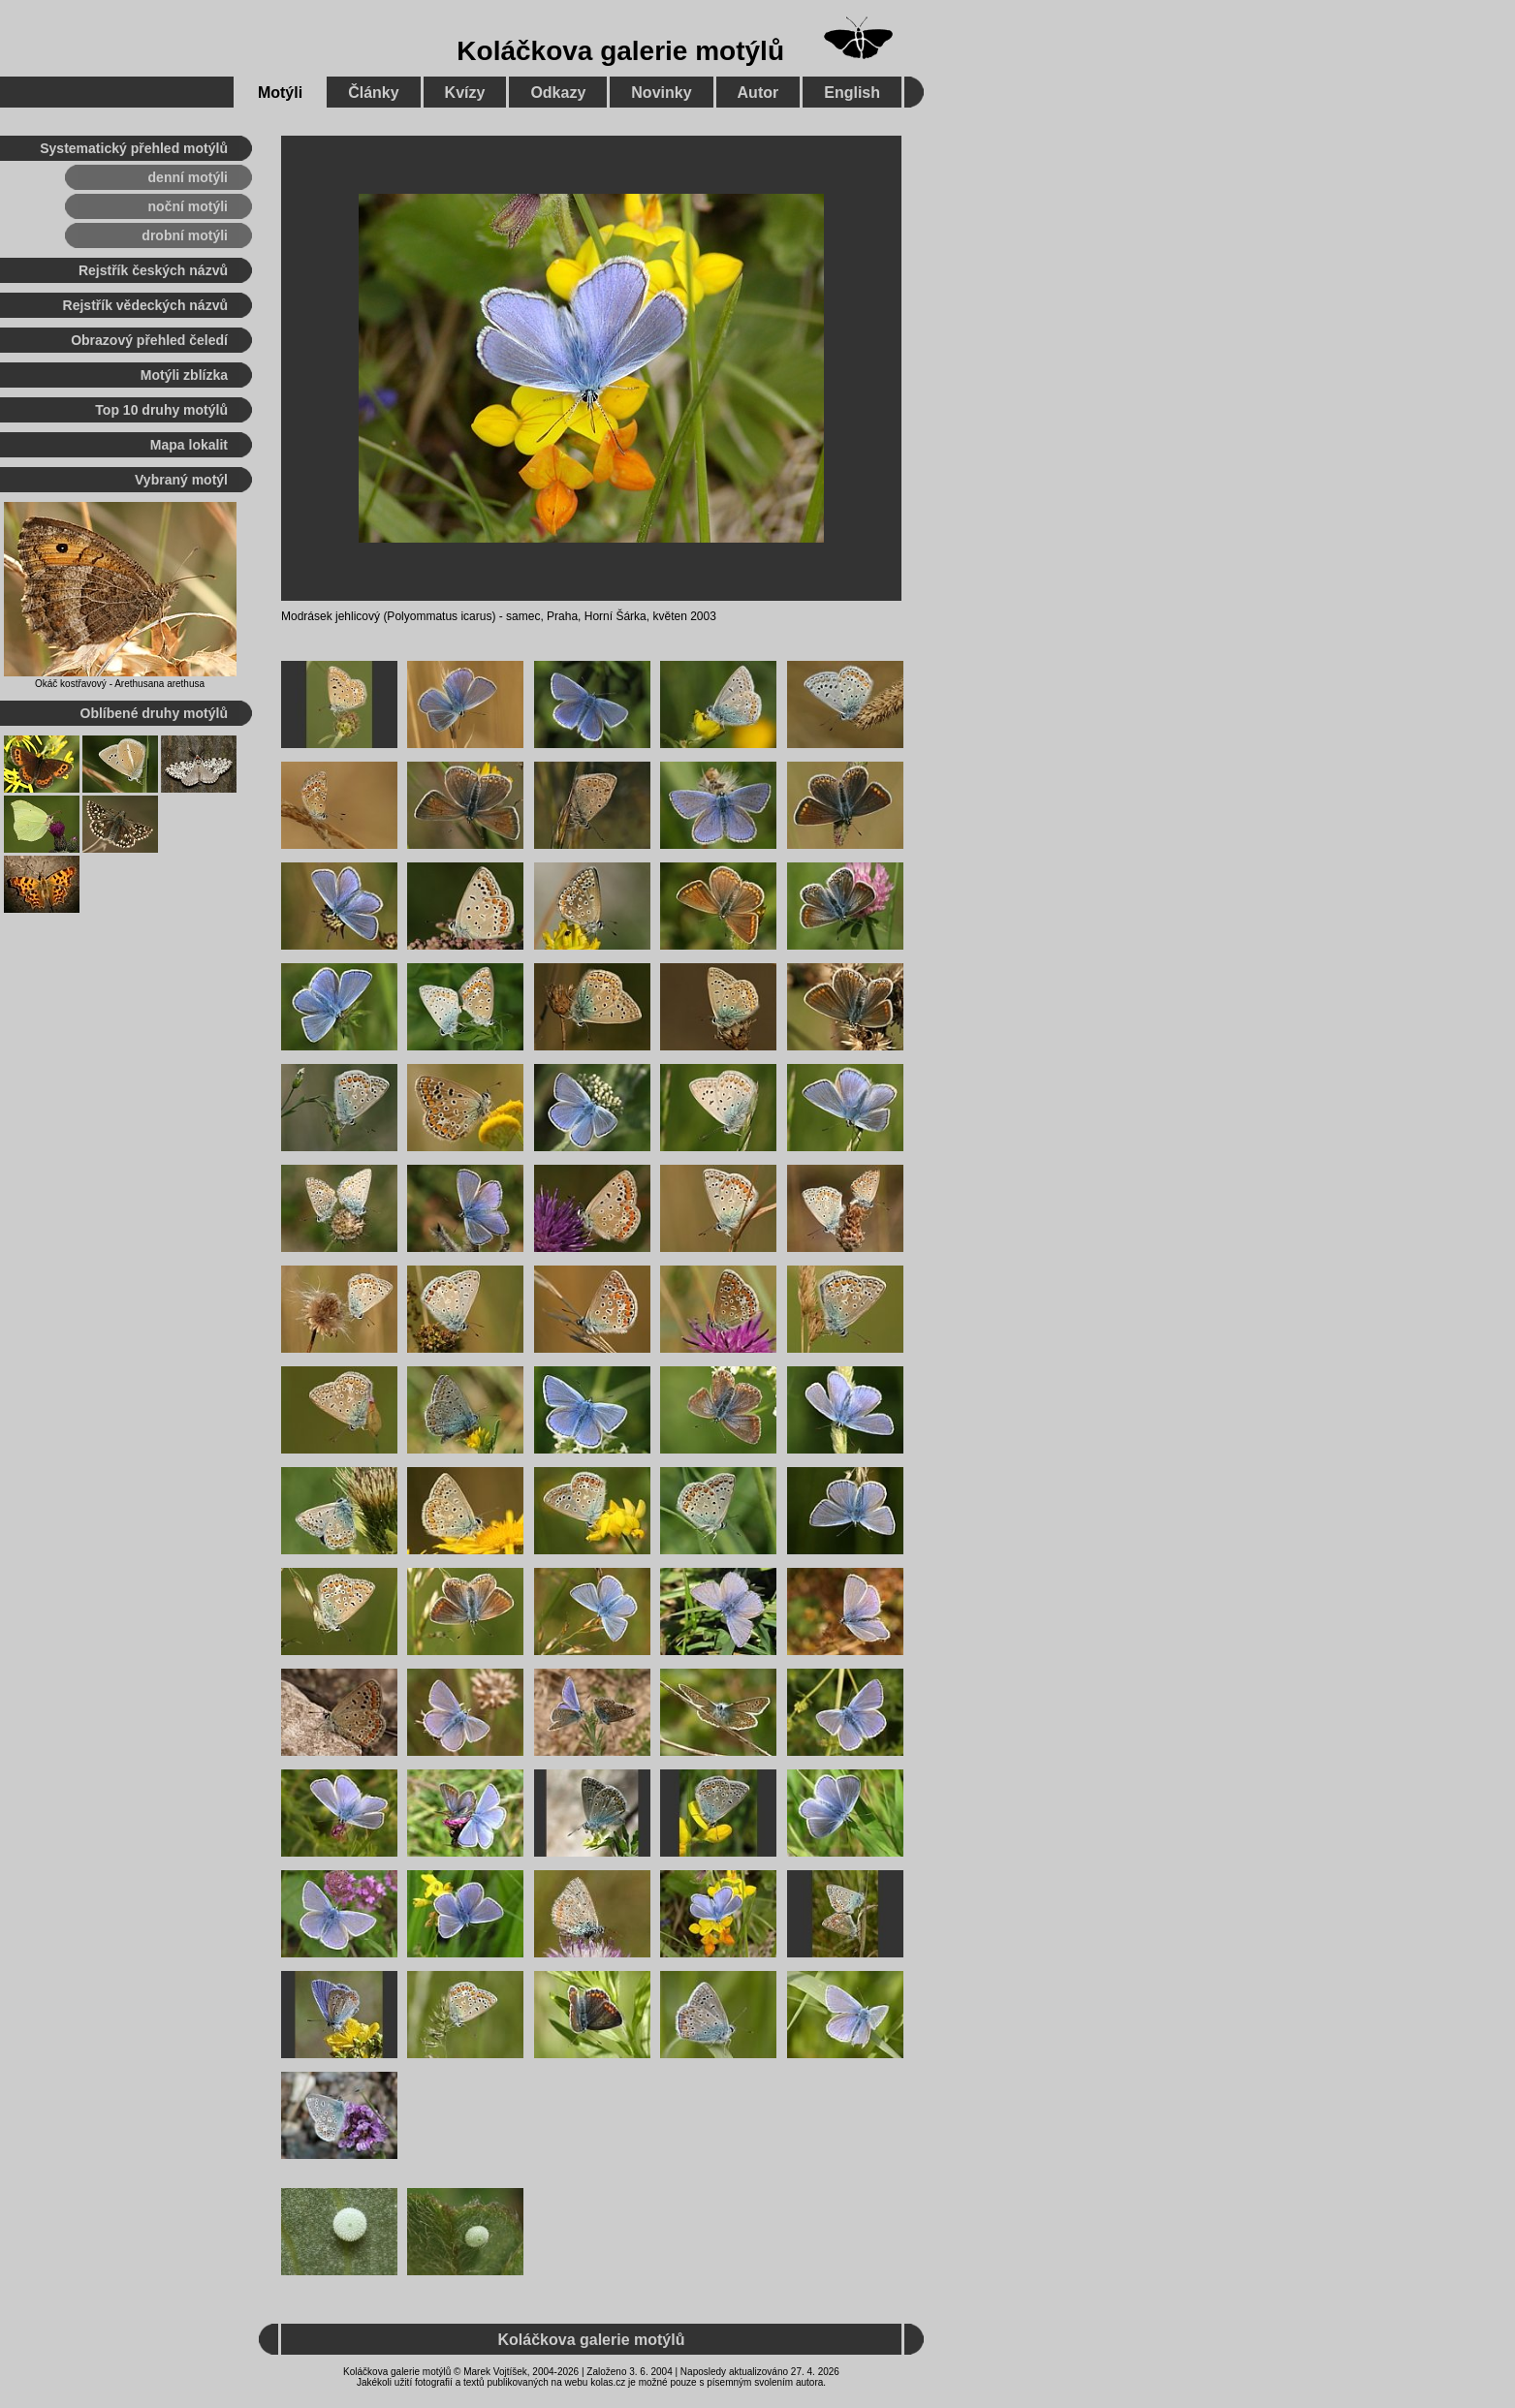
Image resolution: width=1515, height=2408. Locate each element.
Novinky (661, 92)
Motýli (280, 92)
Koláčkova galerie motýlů (620, 51)
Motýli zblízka (184, 375)
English (852, 92)
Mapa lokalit (189, 445)
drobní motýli (185, 235)
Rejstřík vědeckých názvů (145, 305)
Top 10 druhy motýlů (161, 410)
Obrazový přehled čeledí (149, 340)
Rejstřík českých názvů (153, 270)
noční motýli (188, 206)
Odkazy (557, 92)
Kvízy (465, 92)
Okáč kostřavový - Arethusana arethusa (120, 683)
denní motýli (188, 177)
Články (373, 92)
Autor (758, 92)
